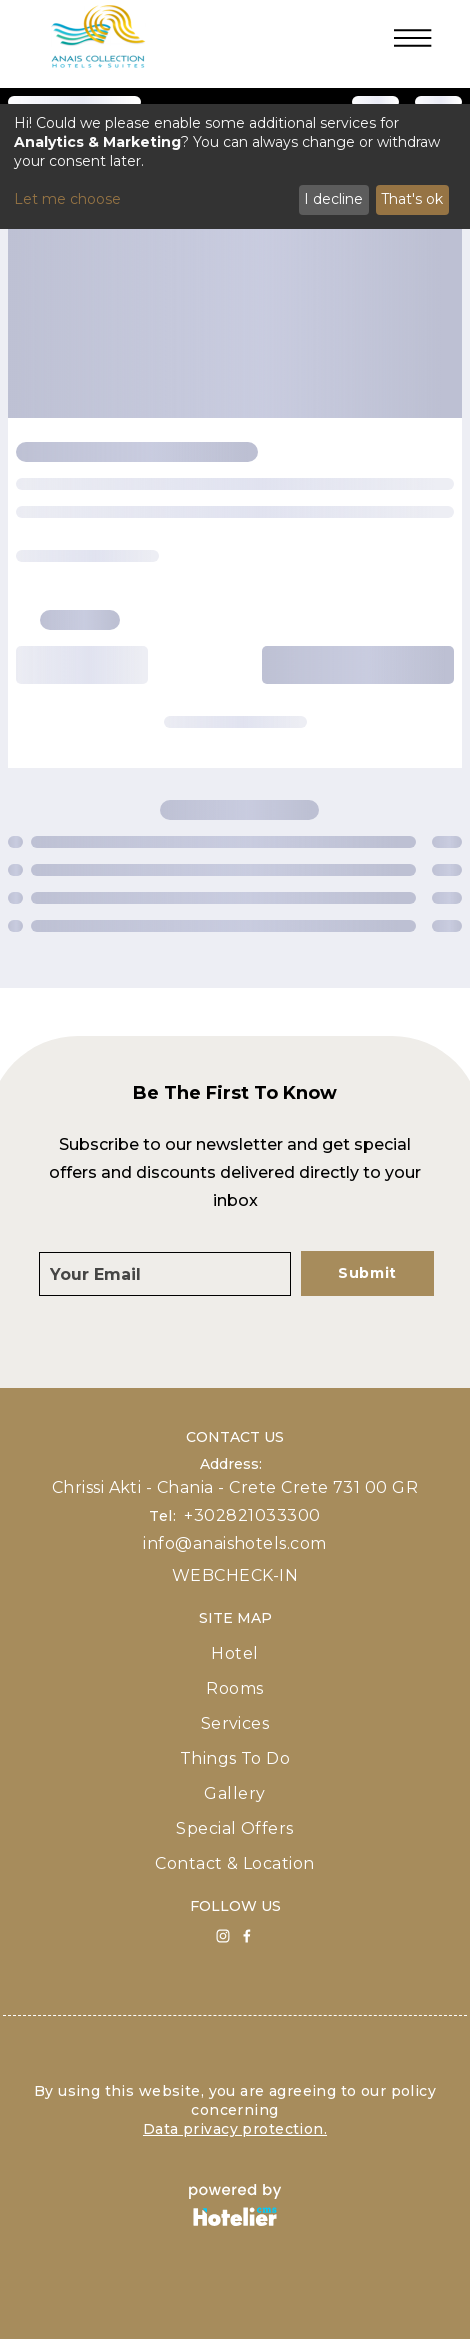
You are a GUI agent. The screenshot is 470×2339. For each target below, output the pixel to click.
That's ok (412, 199)
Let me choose (67, 199)
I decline (333, 199)
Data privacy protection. (235, 2129)
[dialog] (235, 166)
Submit (367, 1273)
